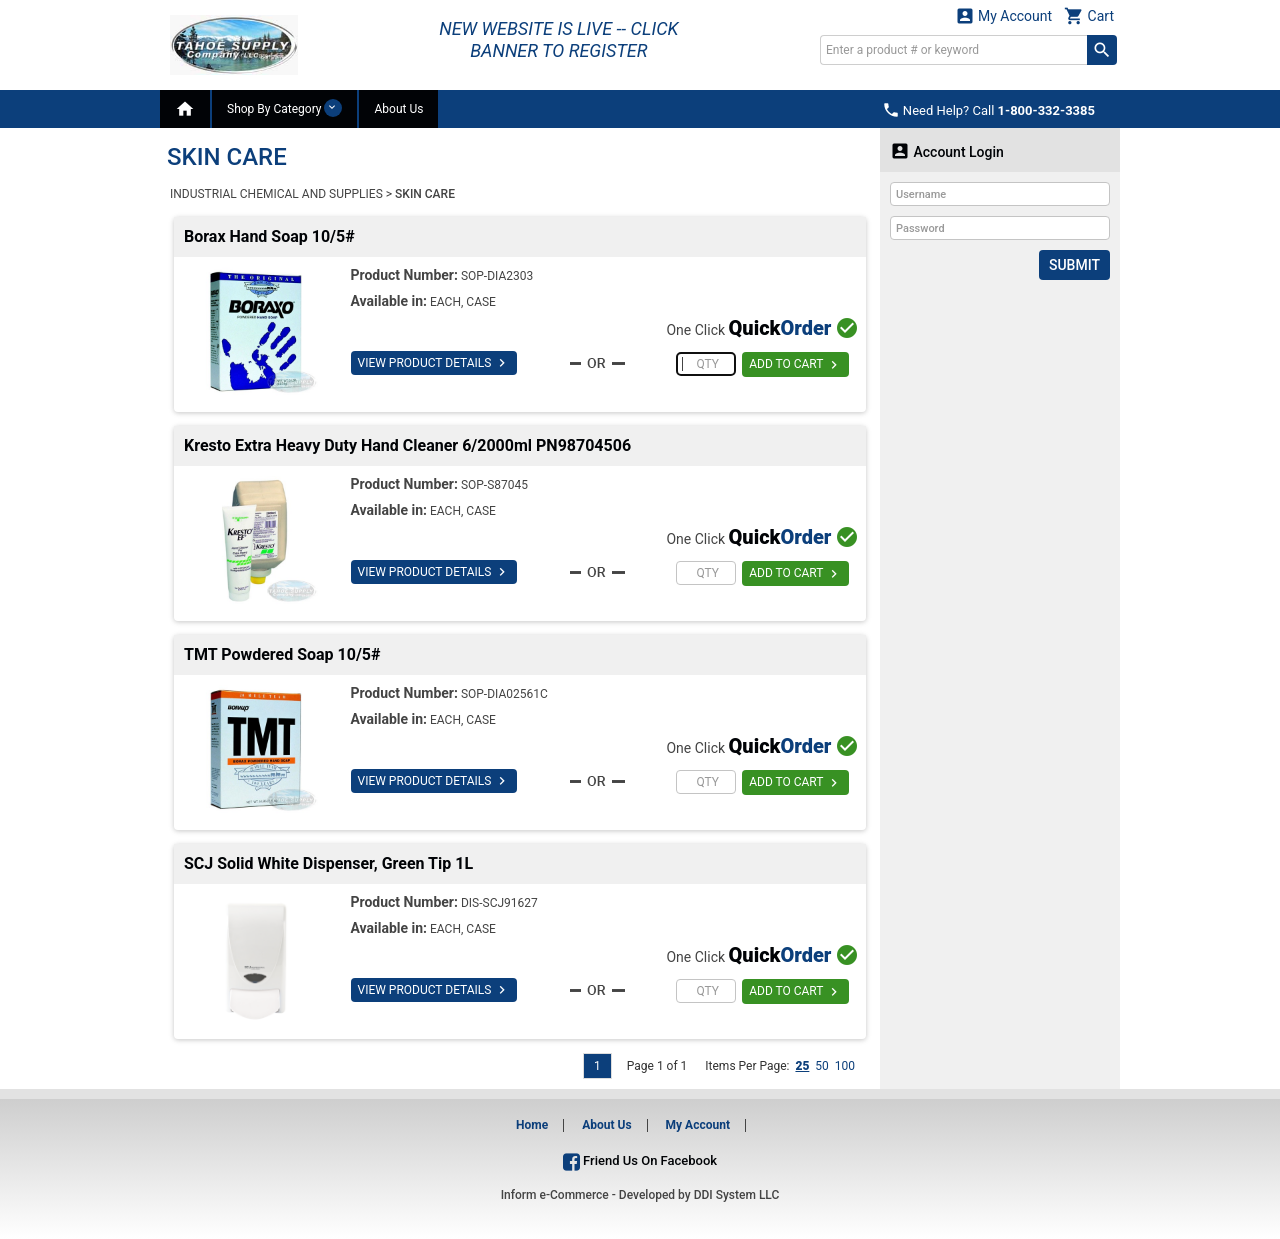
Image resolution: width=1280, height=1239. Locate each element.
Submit (1074, 265)
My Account (1004, 15)
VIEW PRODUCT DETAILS (434, 363)
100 (845, 1066)
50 (822, 1066)
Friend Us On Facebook (640, 1160)
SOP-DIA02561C (504, 694)
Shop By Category (284, 108)
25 (802, 1066)
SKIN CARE (425, 194)
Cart (1089, 15)
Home (532, 1125)
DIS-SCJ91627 (499, 903)
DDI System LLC (737, 1195)
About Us (398, 109)
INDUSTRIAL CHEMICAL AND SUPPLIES (276, 194)
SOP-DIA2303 (497, 276)
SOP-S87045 (494, 485)
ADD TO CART (795, 365)
